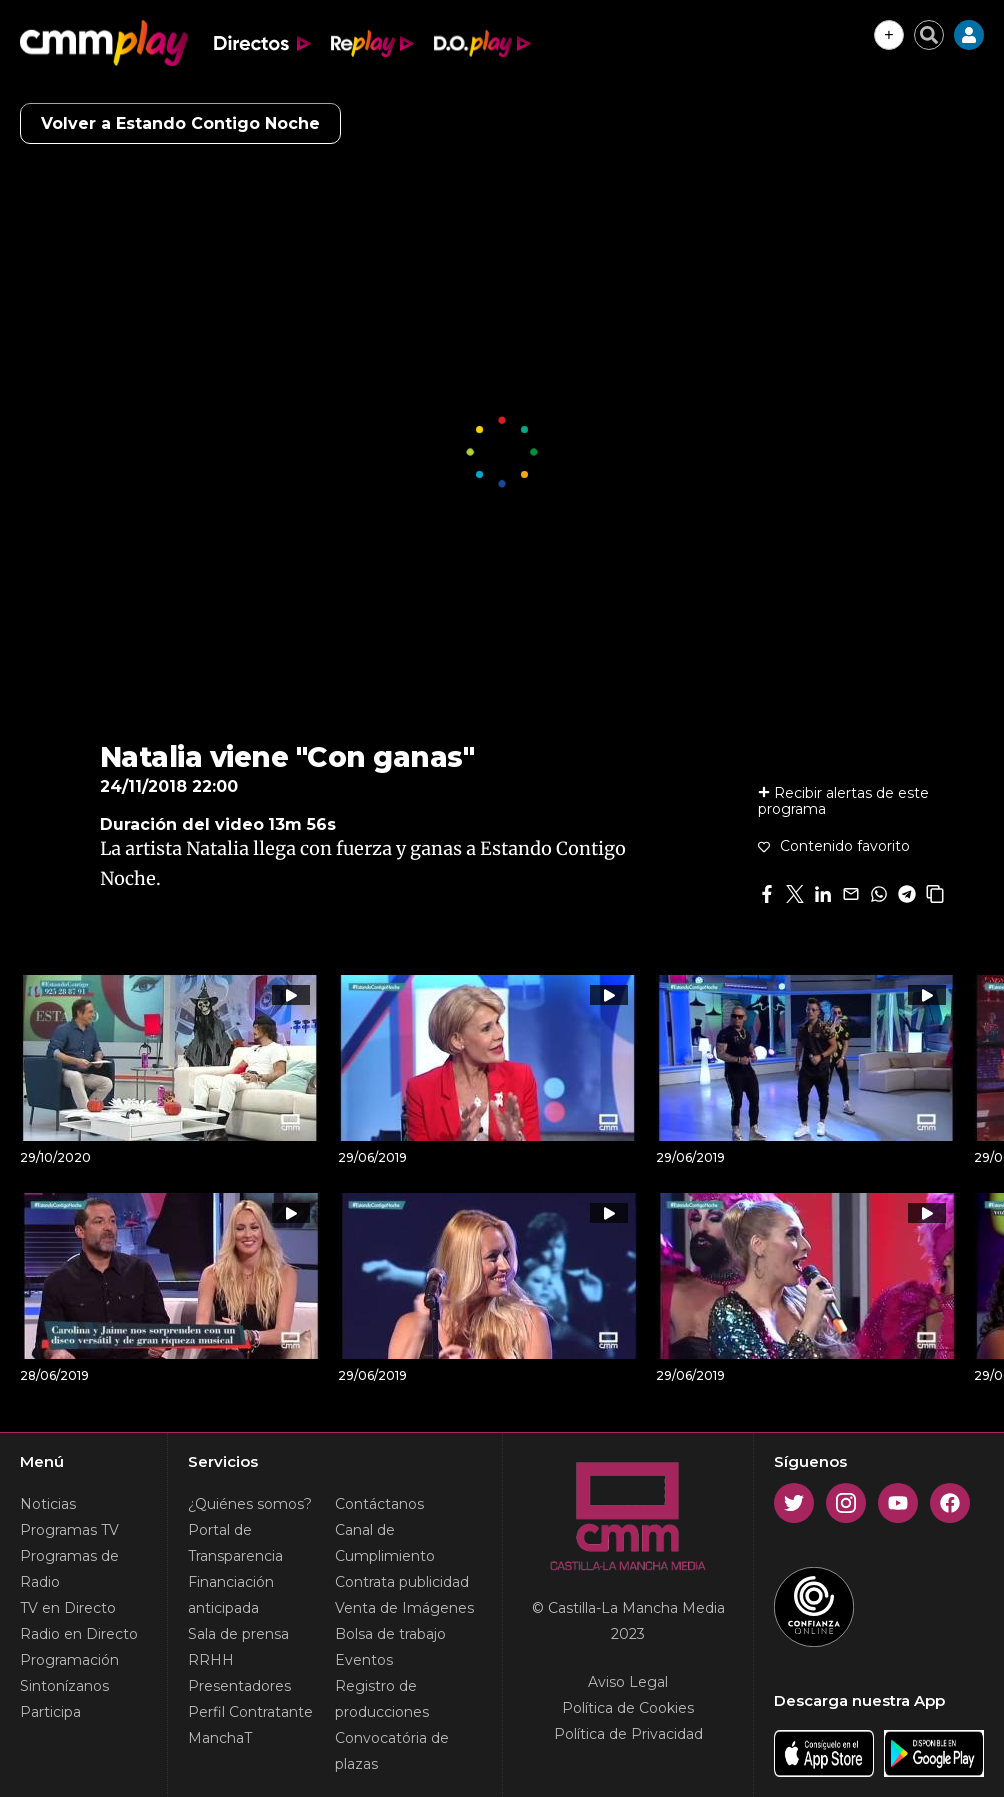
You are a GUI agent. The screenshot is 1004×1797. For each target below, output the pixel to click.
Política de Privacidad (628, 1734)
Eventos (364, 1660)
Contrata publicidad (402, 1582)
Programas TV (69, 1530)
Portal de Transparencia (235, 1543)
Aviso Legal (628, 1682)
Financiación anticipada (231, 1595)
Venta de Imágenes (404, 1608)
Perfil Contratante (250, 1712)
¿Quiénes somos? (250, 1504)
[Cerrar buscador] (929, 35)
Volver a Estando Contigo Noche (180, 123)
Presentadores (239, 1686)
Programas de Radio (69, 1569)
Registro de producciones (382, 1699)
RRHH (211, 1660)
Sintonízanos (64, 1686)
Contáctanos (379, 1504)
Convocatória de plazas (392, 1751)
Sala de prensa (238, 1634)
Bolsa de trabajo (390, 1634)
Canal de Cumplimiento (385, 1543)
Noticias (48, 1504)
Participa (50, 1712)
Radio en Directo (79, 1634)
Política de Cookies (628, 1708)
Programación (69, 1660)
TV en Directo (68, 1608)
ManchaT (220, 1738)
